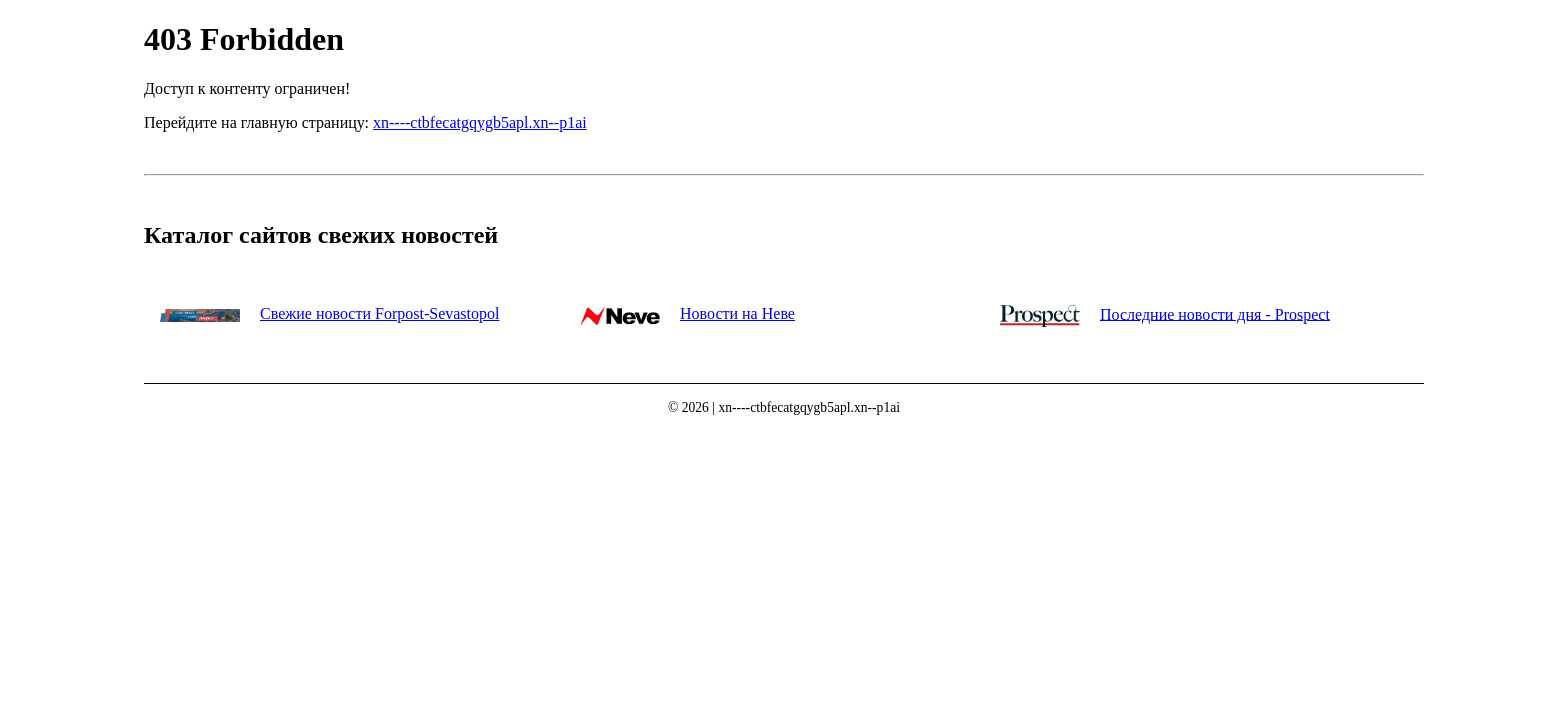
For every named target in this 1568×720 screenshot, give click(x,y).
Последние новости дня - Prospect (1215, 313)
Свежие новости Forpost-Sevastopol (379, 313)
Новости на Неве (737, 313)
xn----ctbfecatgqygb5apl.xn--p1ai (480, 122)
